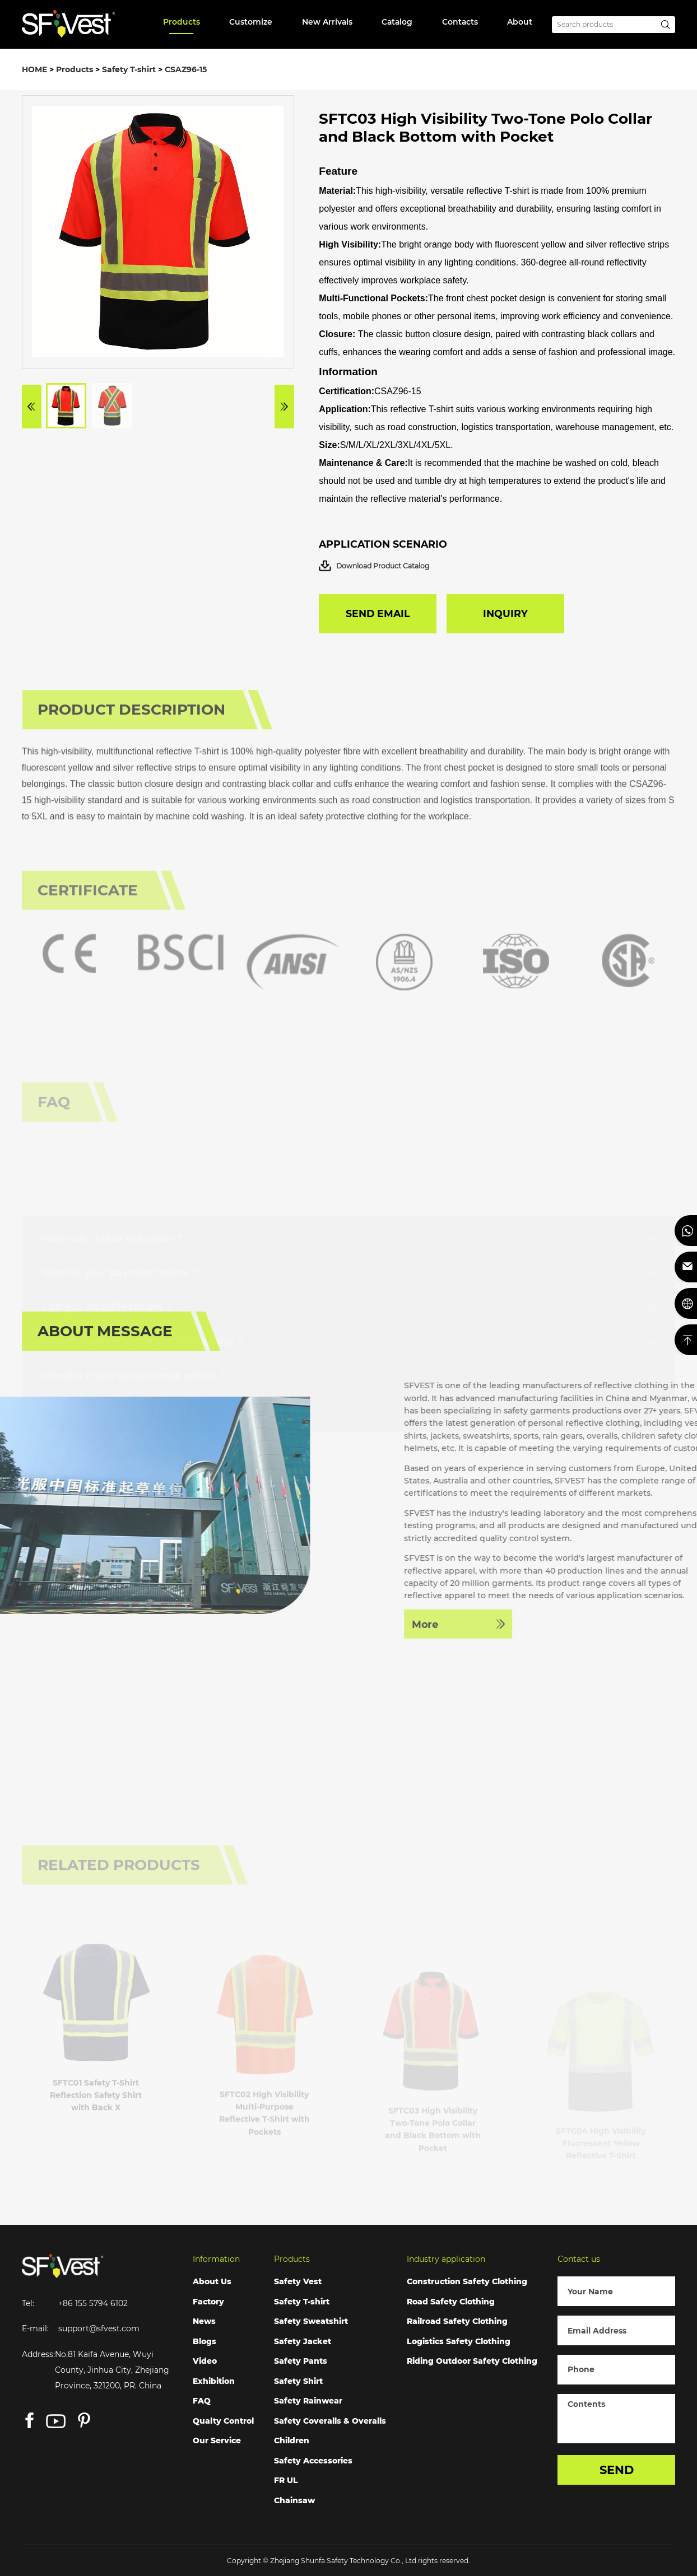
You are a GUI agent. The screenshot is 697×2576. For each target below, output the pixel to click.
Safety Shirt (298, 2381)
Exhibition (214, 2381)
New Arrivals (327, 22)
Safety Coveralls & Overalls (330, 2421)
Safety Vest (298, 2281)
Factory (208, 2302)
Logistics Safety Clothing (458, 2341)
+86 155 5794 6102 (93, 2303)
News (204, 2321)
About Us (212, 2281)
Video (205, 2361)
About (519, 22)
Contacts (460, 22)
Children (291, 2440)
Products (181, 22)
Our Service (217, 2440)
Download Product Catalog (374, 565)
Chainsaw (294, 2500)
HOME (34, 69)
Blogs (204, 2341)
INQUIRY (505, 613)
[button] (31, 410)
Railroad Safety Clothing (457, 2321)
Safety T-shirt (129, 69)
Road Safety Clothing (451, 2302)
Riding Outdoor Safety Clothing (472, 2361)
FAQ (202, 2401)
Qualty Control (223, 2421)
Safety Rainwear (308, 2401)
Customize (250, 22)
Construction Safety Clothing (467, 2281)
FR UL (286, 2480)
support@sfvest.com (99, 2328)
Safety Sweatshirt (311, 2321)
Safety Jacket (302, 2341)
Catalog (397, 22)
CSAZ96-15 (186, 69)
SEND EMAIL (378, 613)
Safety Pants (300, 2361)
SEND (617, 2470)
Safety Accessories (313, 2461)
